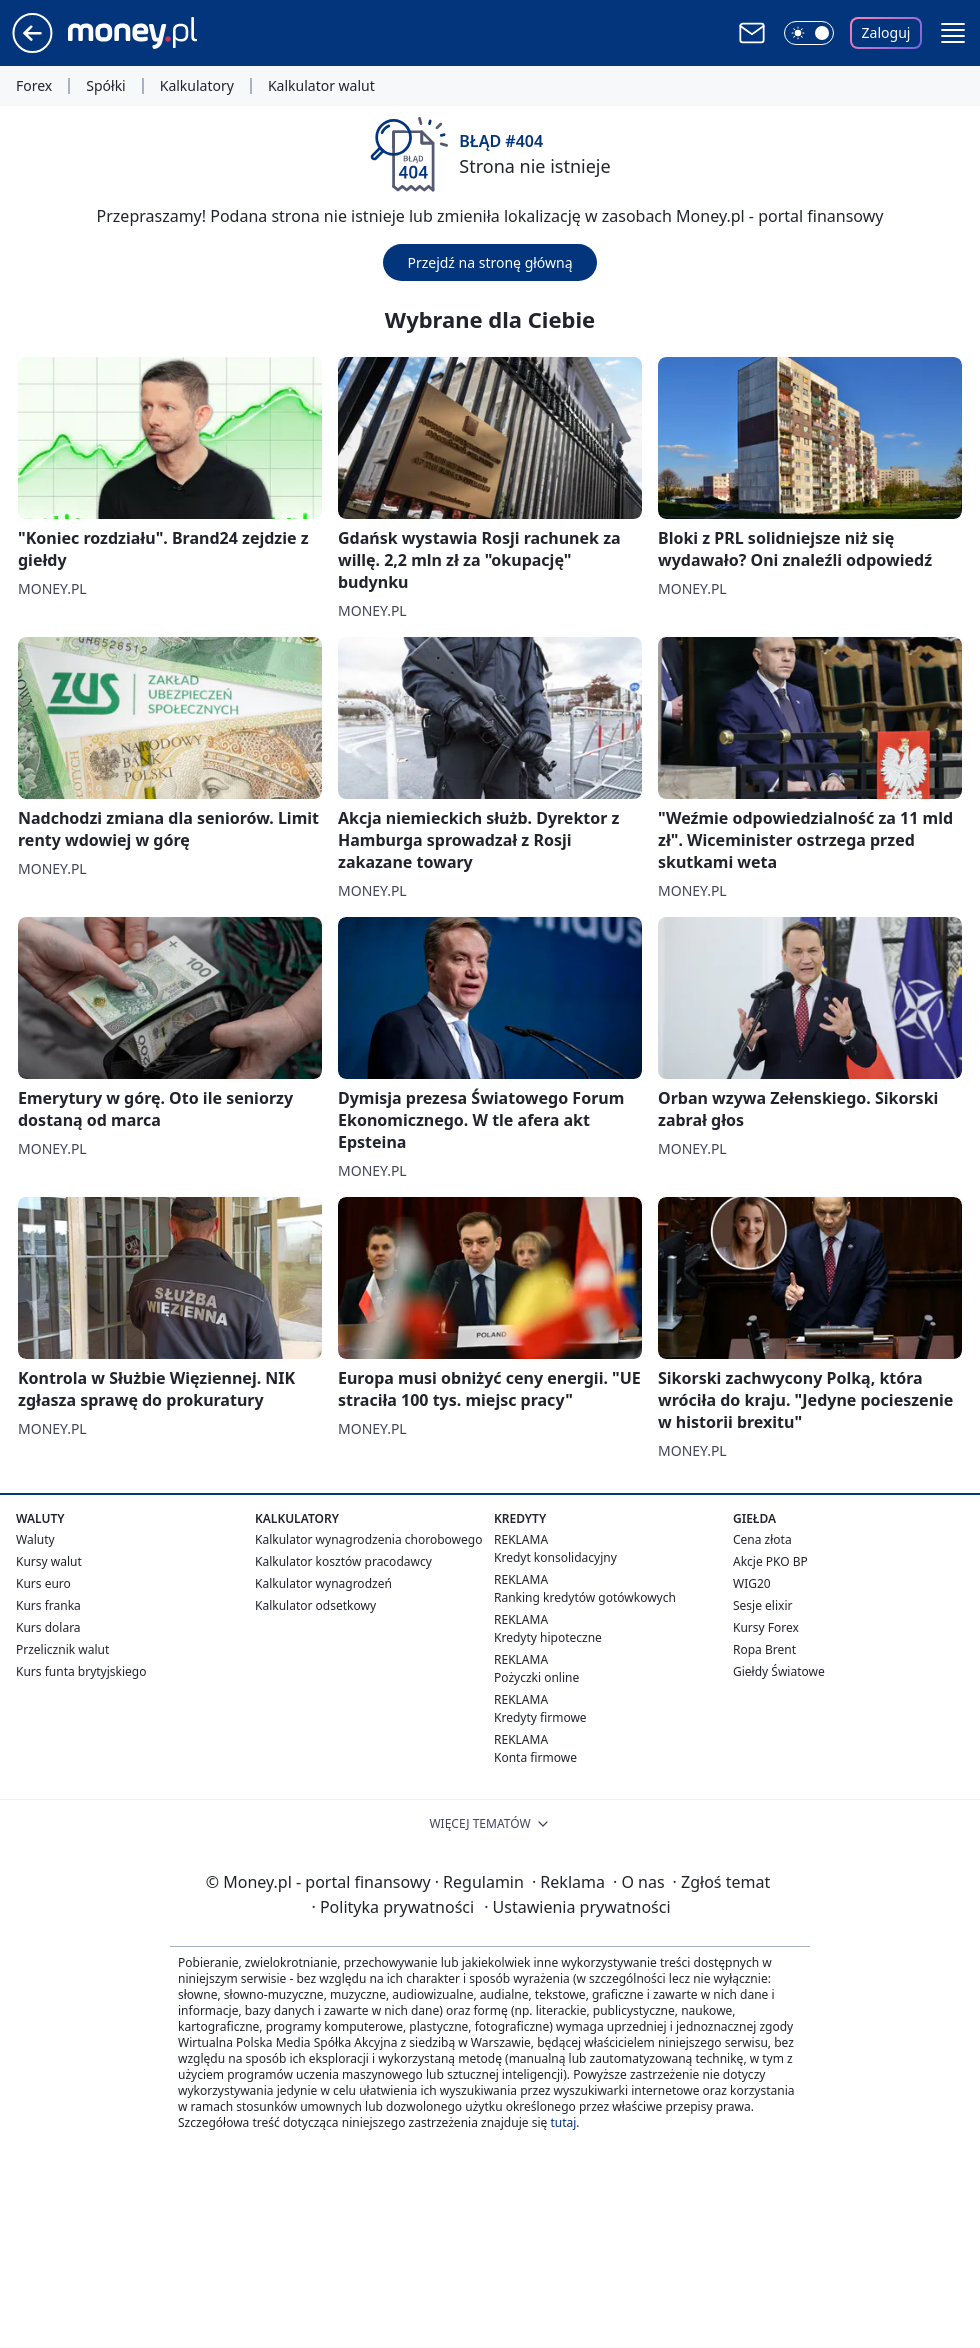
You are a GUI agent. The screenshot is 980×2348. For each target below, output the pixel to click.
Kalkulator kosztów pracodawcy (343, 1561)
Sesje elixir (762, 1605)
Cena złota (762, 1539)
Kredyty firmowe (540, 1717)
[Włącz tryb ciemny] (809, 33)
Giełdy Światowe (779, 1671)
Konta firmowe (535, 1757)
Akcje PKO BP (770, 1561)
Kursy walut (49, 1561)
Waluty (35, 1539)
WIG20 (752, 1583)
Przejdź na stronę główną (489, 262)
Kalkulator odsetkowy (315, 1605)
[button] (953, 33)
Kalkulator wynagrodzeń (323, 1583)
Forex (34, 86)
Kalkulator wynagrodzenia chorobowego (368, 1539)
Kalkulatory (197, 86)
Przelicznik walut (62, 1649)
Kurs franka (48, 1605)
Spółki (105, 86)
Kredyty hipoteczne (548, 1637)
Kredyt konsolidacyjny (555, 1557)
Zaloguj (886, 32)
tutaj (563, 2122)
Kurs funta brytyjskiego (81, 1671)
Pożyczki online (536, 1677)
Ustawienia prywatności (577, 1907)
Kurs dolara (48, 1627)
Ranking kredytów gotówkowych (585, 1597)
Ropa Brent (764, 1649)
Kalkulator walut (321, 86)
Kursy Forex (766, 1627)
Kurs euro (43, 1583)
